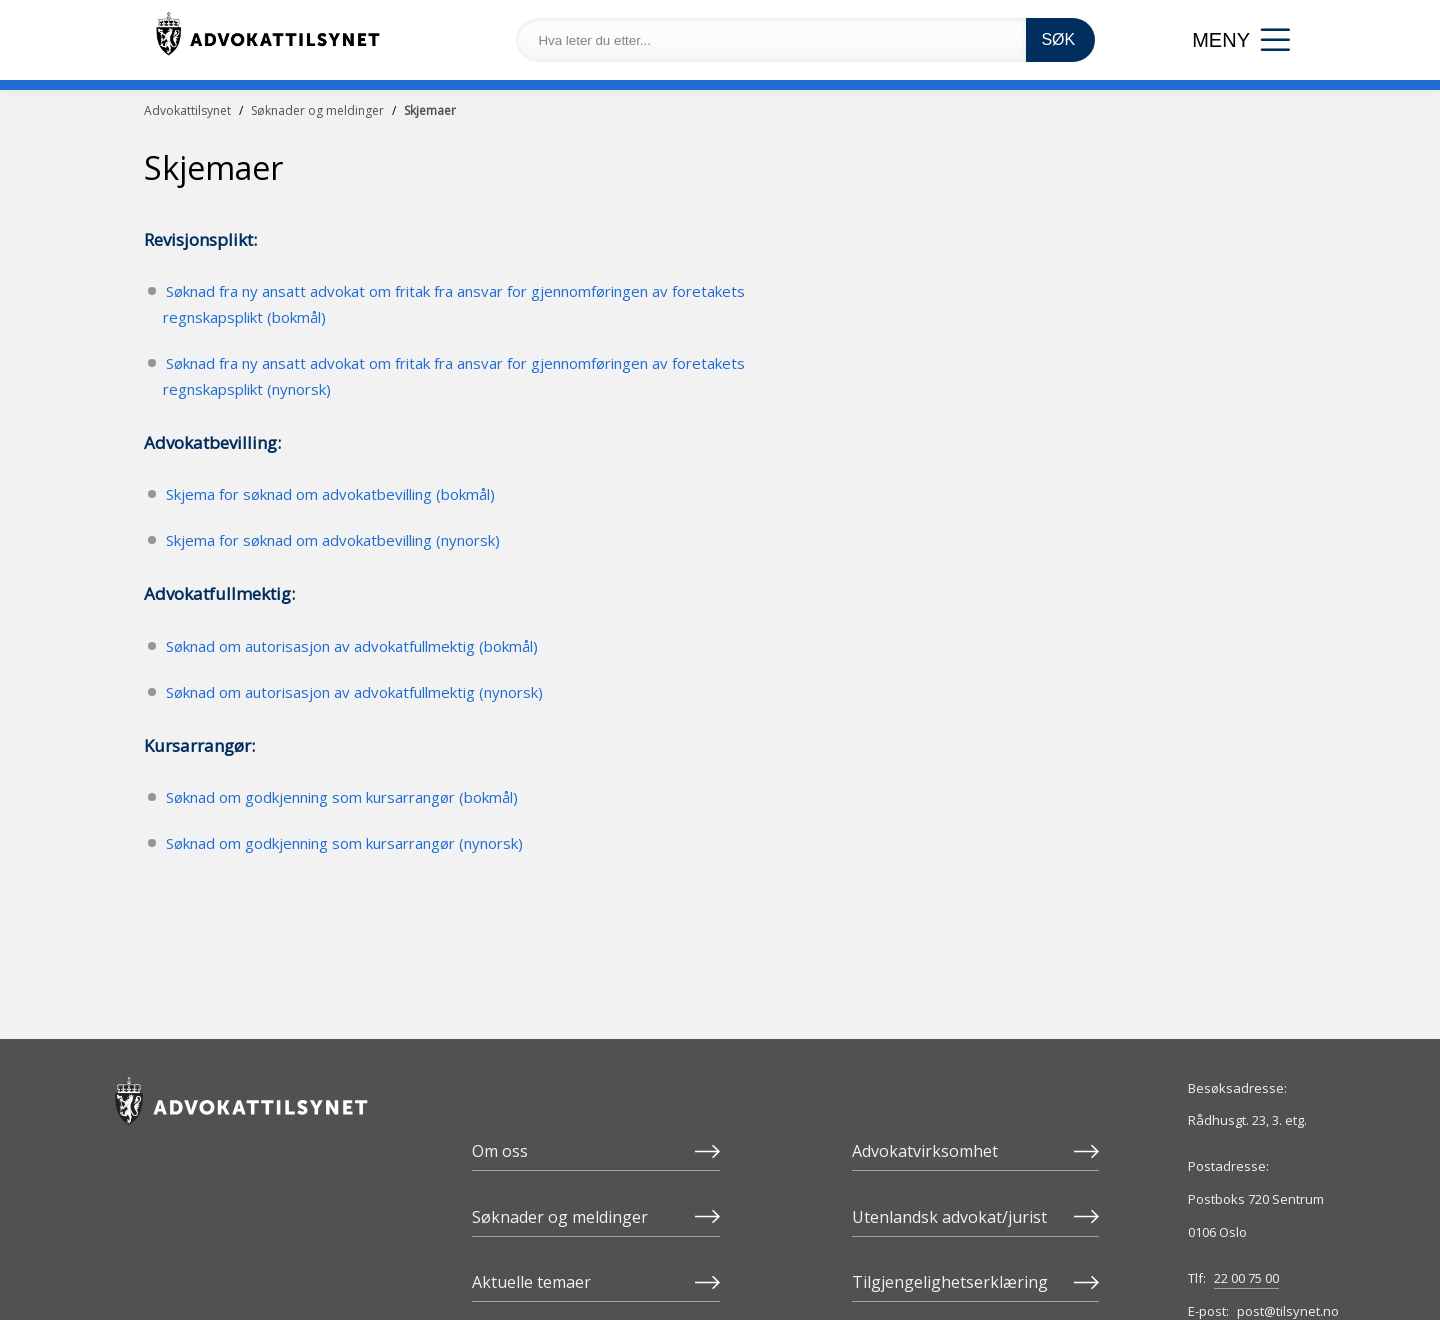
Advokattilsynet (187, 110)
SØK (1058, 39)
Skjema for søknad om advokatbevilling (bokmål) (330, 494)
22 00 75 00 (1246, 1278)
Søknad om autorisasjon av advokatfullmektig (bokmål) (352, 646)
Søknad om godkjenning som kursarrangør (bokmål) (342, 797)
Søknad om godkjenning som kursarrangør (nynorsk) (344, 843)
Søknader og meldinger (317, 110)
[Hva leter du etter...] (771, 40)
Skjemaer (430, 110)
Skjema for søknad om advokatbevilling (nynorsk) (333, 540)
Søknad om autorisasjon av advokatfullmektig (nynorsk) (354, 692)
